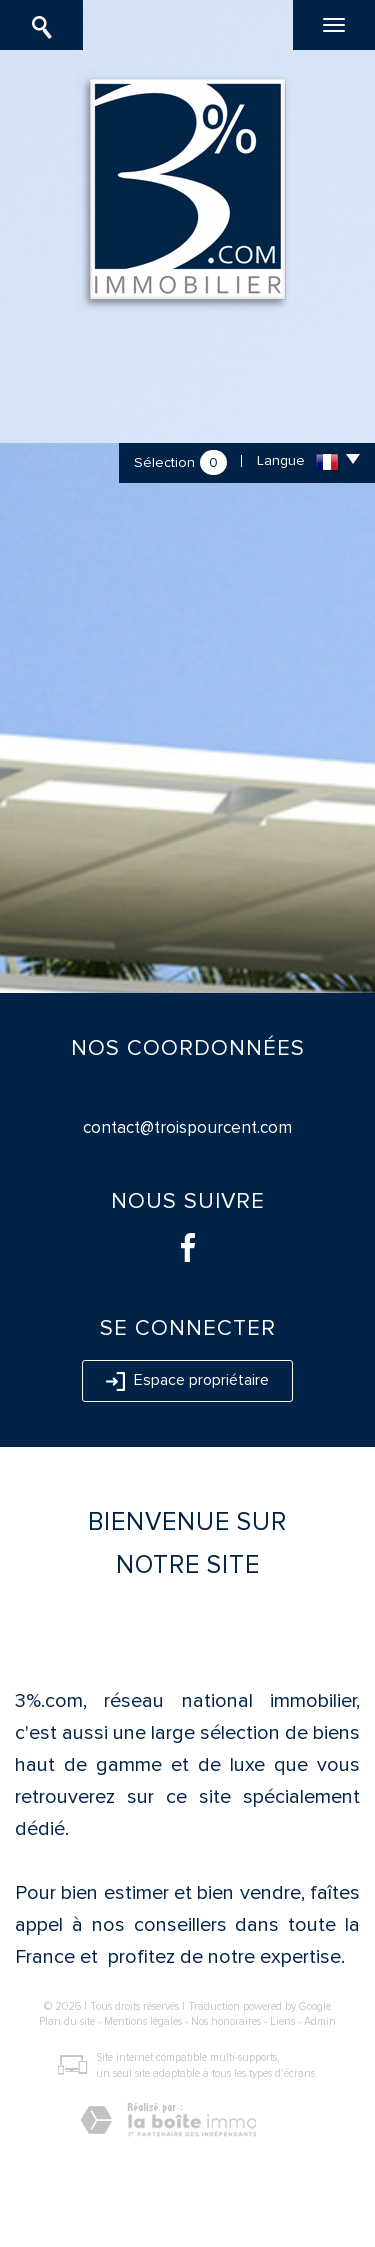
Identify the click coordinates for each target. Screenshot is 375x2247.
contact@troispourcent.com (187, 1127)
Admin (320, 2021)
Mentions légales (143, 2021)
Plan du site (67, 2021)
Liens (282, 2021)
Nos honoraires (226, 2021)
